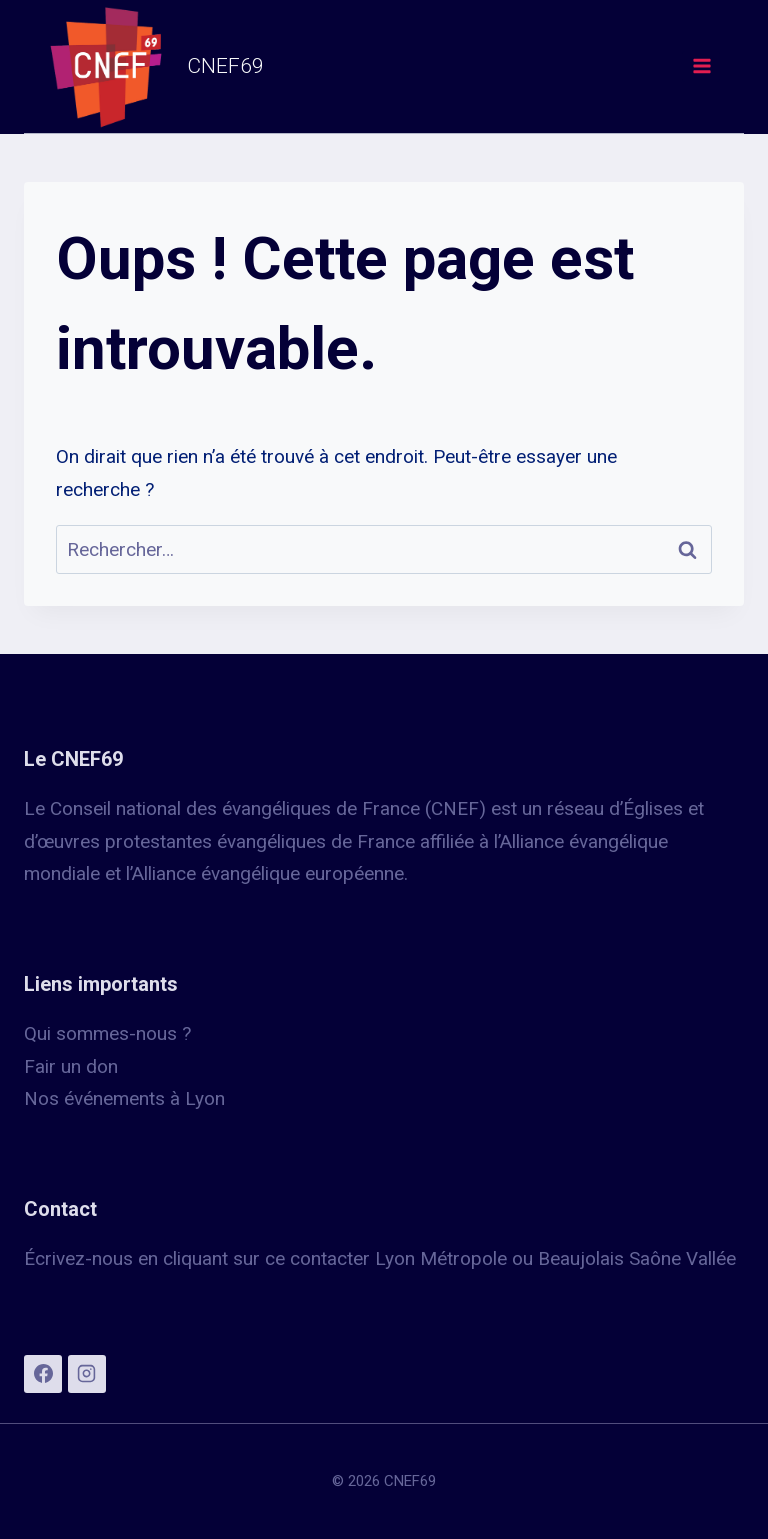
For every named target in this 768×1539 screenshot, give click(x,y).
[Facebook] (43, 1374)
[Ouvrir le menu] (701, 66)
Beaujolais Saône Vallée (637, 1258)
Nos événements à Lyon (124, 1098)
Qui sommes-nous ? (107, 1033)
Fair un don (71, 1066)
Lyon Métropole (441, 1258)
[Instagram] (87, 1374)
